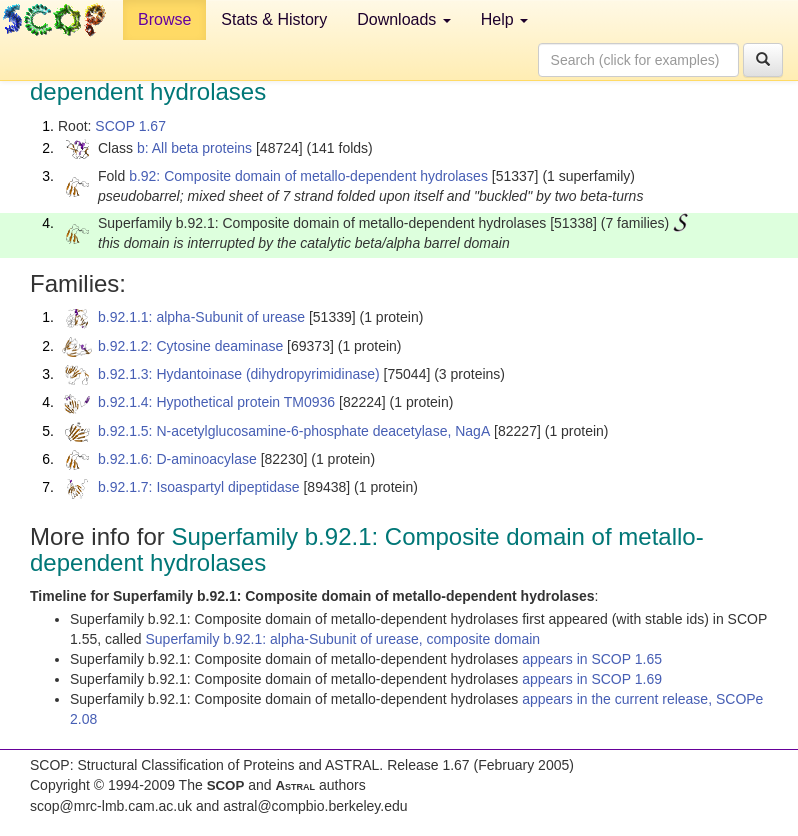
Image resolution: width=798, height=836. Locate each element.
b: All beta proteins (194, 148)
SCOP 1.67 (130, 126)
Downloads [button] (404, 19)
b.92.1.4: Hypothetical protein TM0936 (216, 402)
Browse (164, 19)
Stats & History (274, 19)
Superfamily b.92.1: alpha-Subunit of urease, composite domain (343, 639)
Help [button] (504, 19)
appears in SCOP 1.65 (592, 659)
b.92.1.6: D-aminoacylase (177, 459)
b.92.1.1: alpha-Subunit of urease (201, 317)
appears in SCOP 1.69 (592, 679)
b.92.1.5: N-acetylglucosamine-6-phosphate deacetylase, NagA (294, 431)
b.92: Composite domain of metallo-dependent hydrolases (308, 176)
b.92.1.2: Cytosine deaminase (190, 346)
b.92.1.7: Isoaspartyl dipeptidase (199, 487)
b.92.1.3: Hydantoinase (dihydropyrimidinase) (239, 374)
